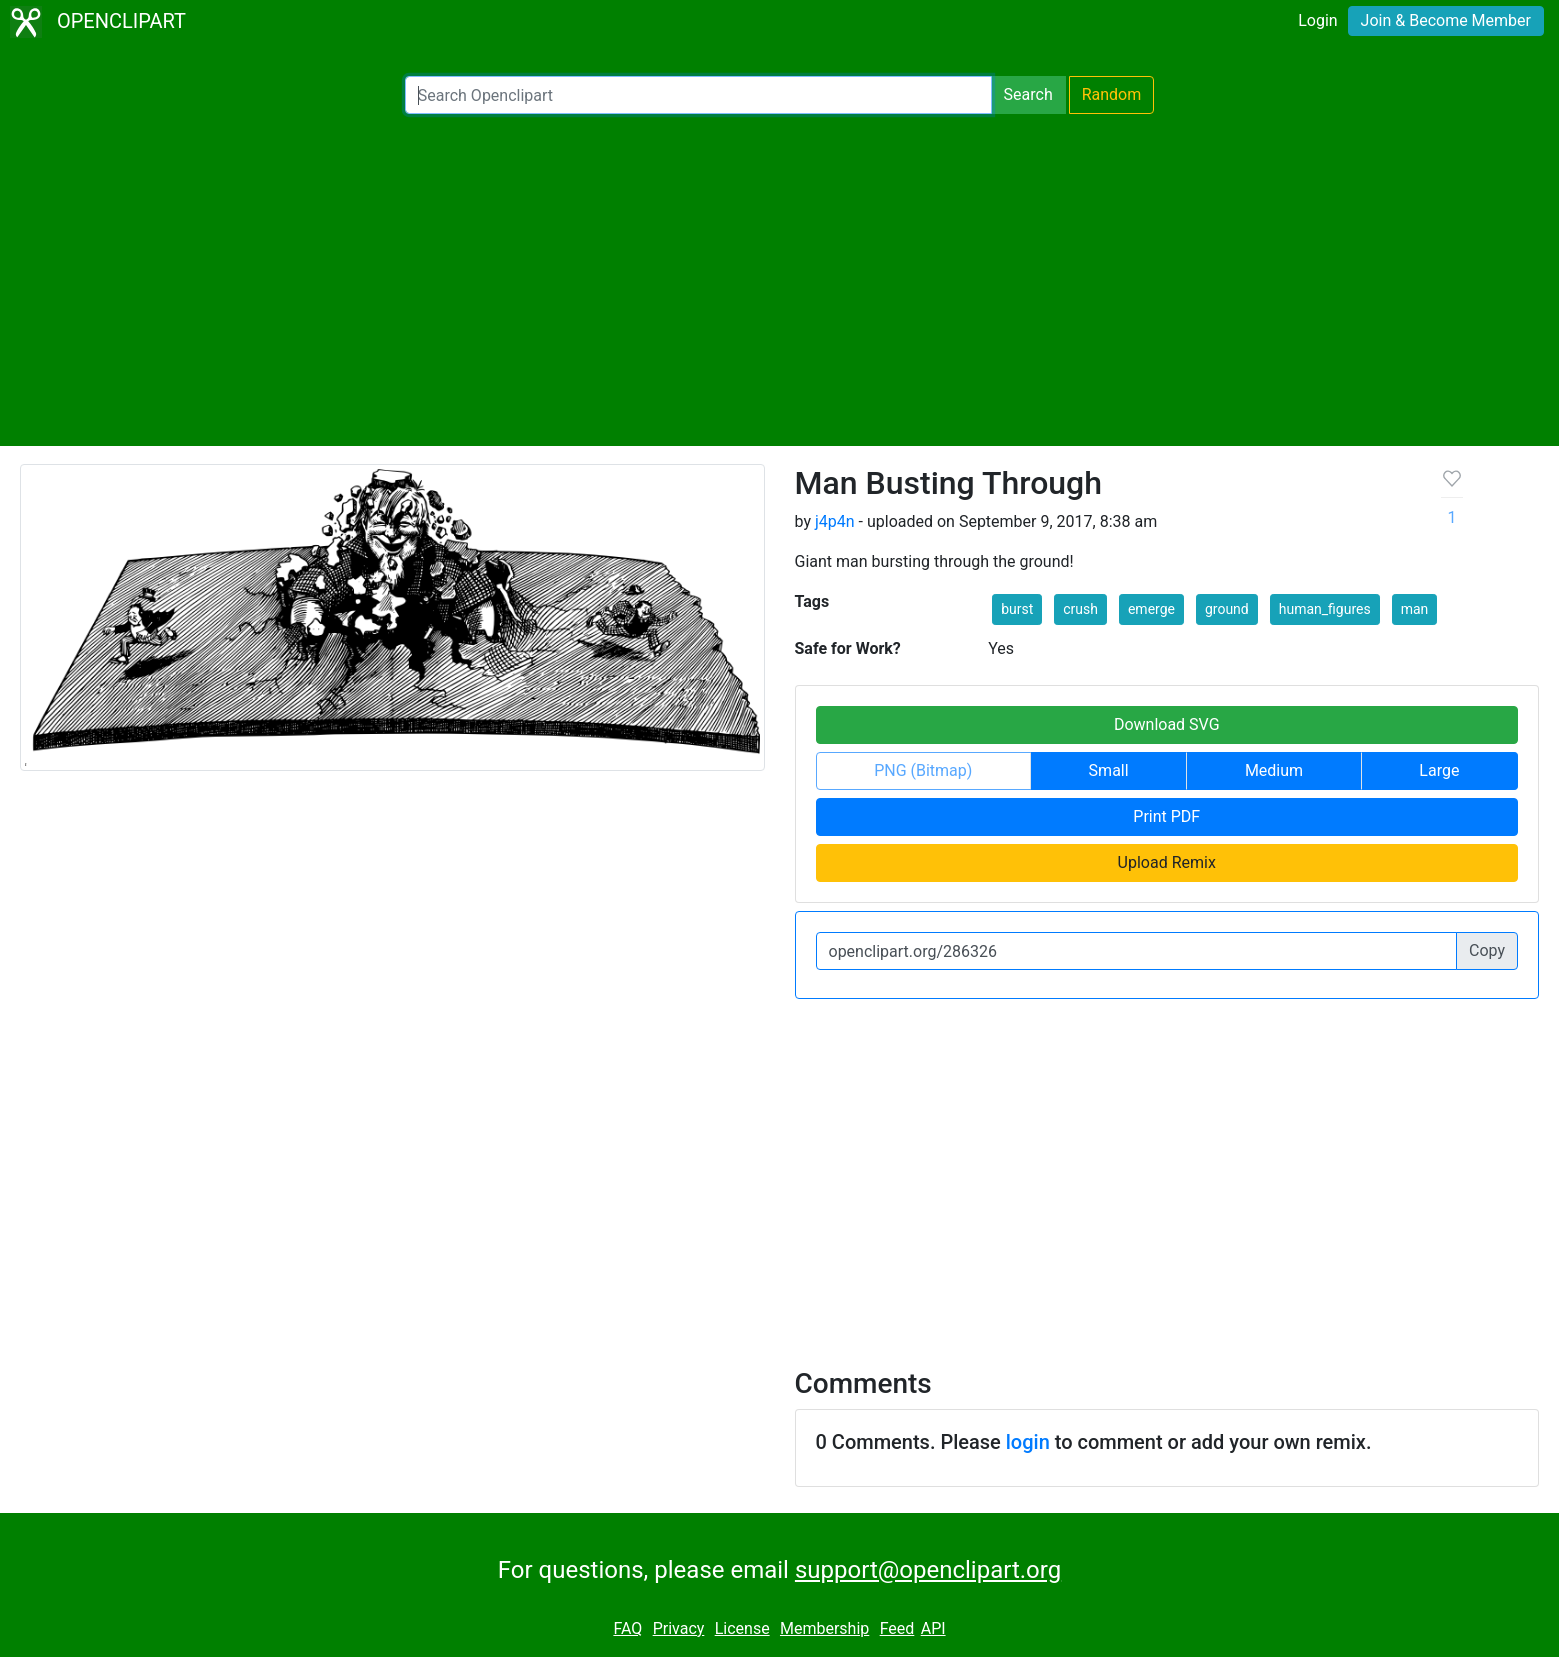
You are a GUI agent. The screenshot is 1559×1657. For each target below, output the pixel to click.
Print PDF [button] (1166, 816)
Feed (897, 1628)
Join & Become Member (1446, 20)
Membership (824, 1628)
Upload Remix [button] (1167, 862)
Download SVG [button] (1167, 724)
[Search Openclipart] (698, 95)
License (742, 1628)
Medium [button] (1274, 770)
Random (1112, 94)
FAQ (627, 1628)
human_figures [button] (1325, 609)
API (933, 1628)
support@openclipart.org (928, 1570)
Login (1317, 20)
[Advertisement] (780, 280)
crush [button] (1080, 609)
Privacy (679, 1628)
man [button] (1415, 609)
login (1028, 1442)
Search (1028, 94)
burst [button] (1017, 609)
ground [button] (1227, 609)
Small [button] (1109, 770)
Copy (1487, 950)
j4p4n (835, 521)
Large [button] (1439, 770)
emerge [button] (1151, 609)
